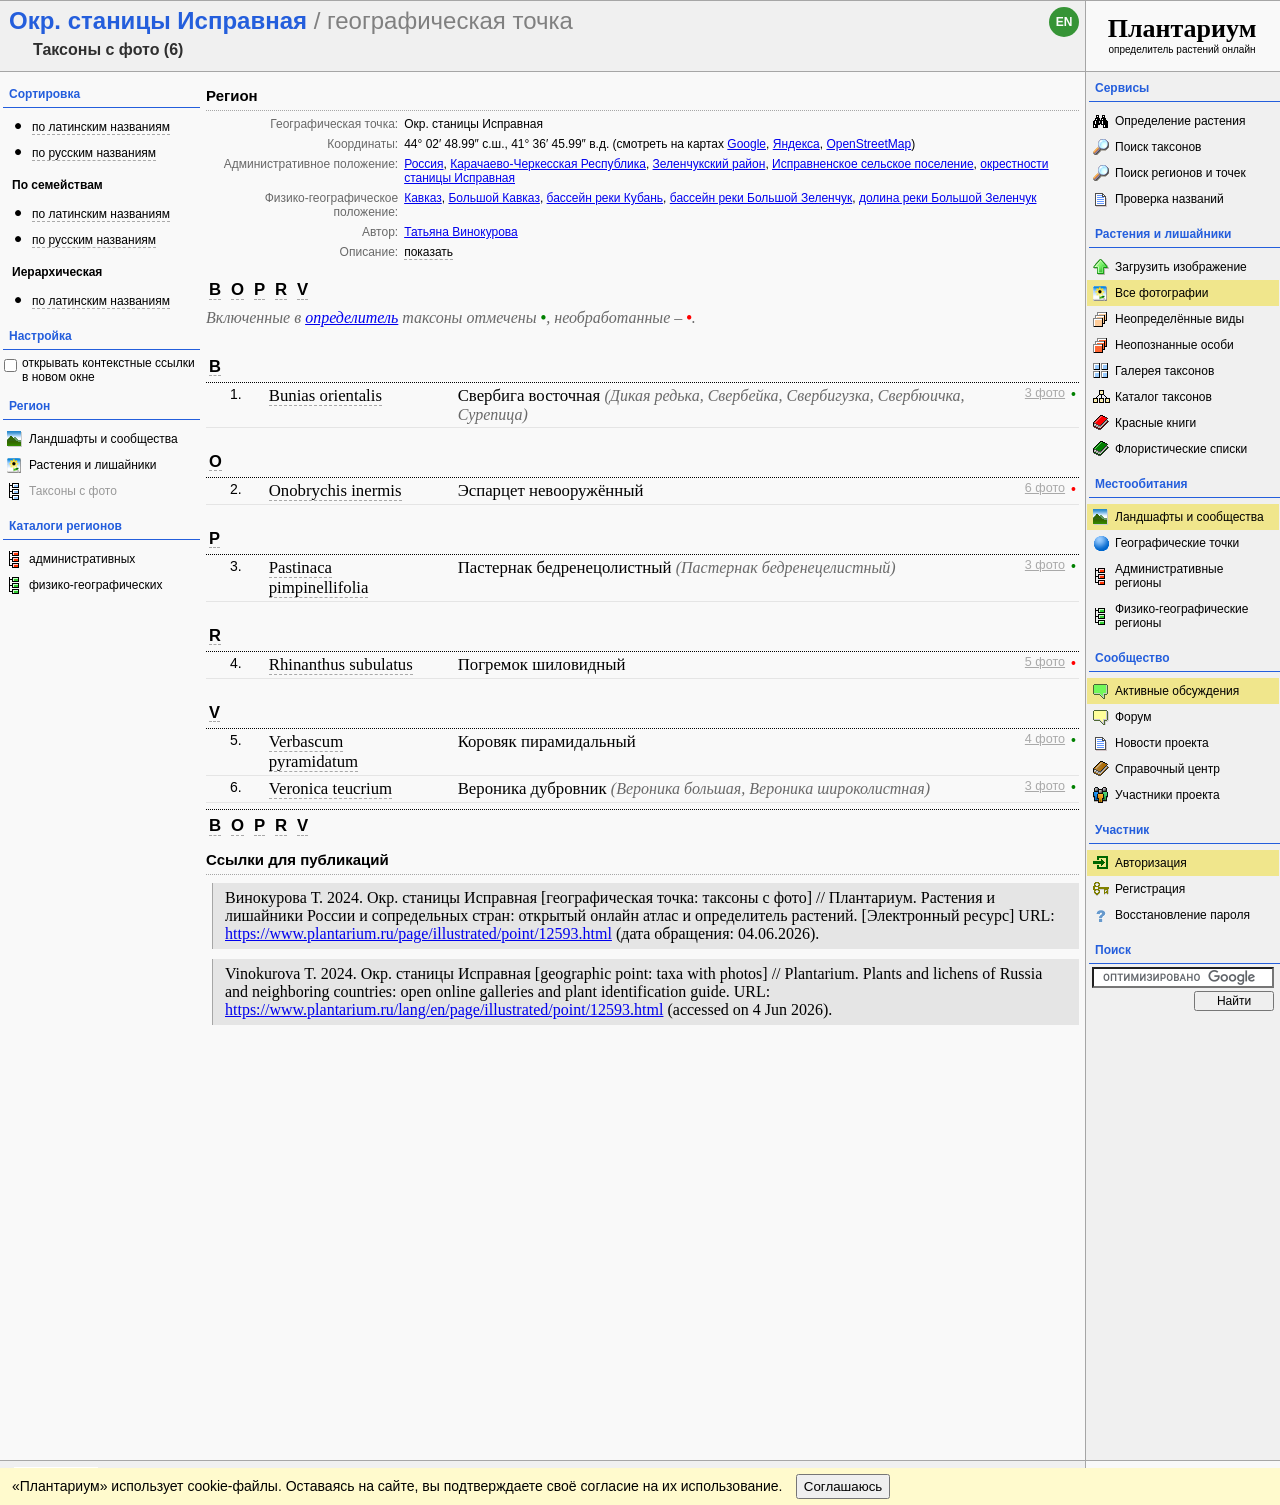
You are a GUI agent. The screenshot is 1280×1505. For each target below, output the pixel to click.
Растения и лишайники (93, 465)
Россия (423, 164)
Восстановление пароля (1182, 915)
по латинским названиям (101, 127)
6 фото (1045, 488)
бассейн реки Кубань (605, 198)
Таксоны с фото (73, 491)
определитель (351, 317)
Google (746, 144)
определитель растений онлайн (1182, 34)
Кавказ (423, 198)
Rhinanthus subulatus (341, 664)
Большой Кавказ (493, 198)
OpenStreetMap (868, 144)
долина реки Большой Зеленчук (948, 198)
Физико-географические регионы (1181, 616)
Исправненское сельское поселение (873, 164)
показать (428, 252)
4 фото (1045, 739)
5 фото (1045, 662)
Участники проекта (1167, 795)
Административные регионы (1169, 576)
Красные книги (1155, 423)
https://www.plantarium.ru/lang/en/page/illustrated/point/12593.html (444, 1009)
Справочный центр (1167, 769)
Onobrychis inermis (335, 490)
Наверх (1054, 1077)
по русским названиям (94, 153)
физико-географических (95, 585)
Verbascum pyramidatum (313, 751)
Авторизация (1151, 863)
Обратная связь (152, 1077)
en (1064, 22)
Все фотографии (1161, 293)
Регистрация (1150, 889)
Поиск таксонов (1158, 147)
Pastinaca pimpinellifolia (319, 577)
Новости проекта (1162, 743)
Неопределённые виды (1179, 319)
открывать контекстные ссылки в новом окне (108, 370)
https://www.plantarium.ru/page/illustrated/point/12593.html (418, 933)
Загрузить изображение (1181, 267)
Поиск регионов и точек (1180, 173)
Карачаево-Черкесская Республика (548, 164)
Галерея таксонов (1164, 371)
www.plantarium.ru (1183, 1076)
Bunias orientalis (325, 395)
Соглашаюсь (843, 1117)
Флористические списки (1181, 449)
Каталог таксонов (1163, 397)
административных (82, 559)
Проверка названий (1169, 199)
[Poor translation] (73, 1223)
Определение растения (1180, 121)
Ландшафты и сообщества (103, 439)
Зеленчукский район (709, 164)
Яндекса (796, 144)
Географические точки (1177, 543)
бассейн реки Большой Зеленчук (761, 198)
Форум (1133, 717)
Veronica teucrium (330, 788)
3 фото (1045, 393)
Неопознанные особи (1174, 345)
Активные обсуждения (1177, 691)
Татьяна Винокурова (461, 232)
